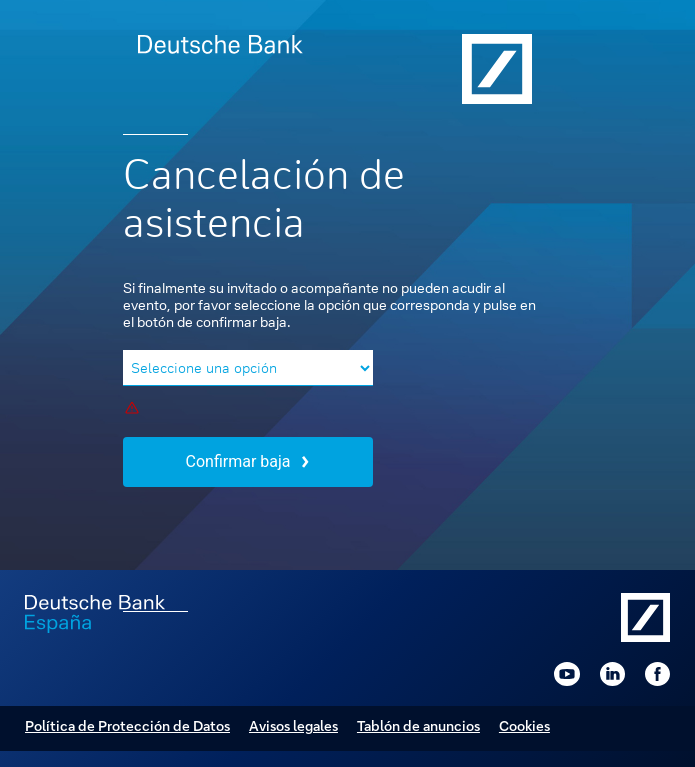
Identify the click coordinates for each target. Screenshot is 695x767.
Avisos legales (293, 725)
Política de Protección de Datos (127, 725)
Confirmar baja (248, 461)
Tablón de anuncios (418, 725)
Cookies (524, 725)
